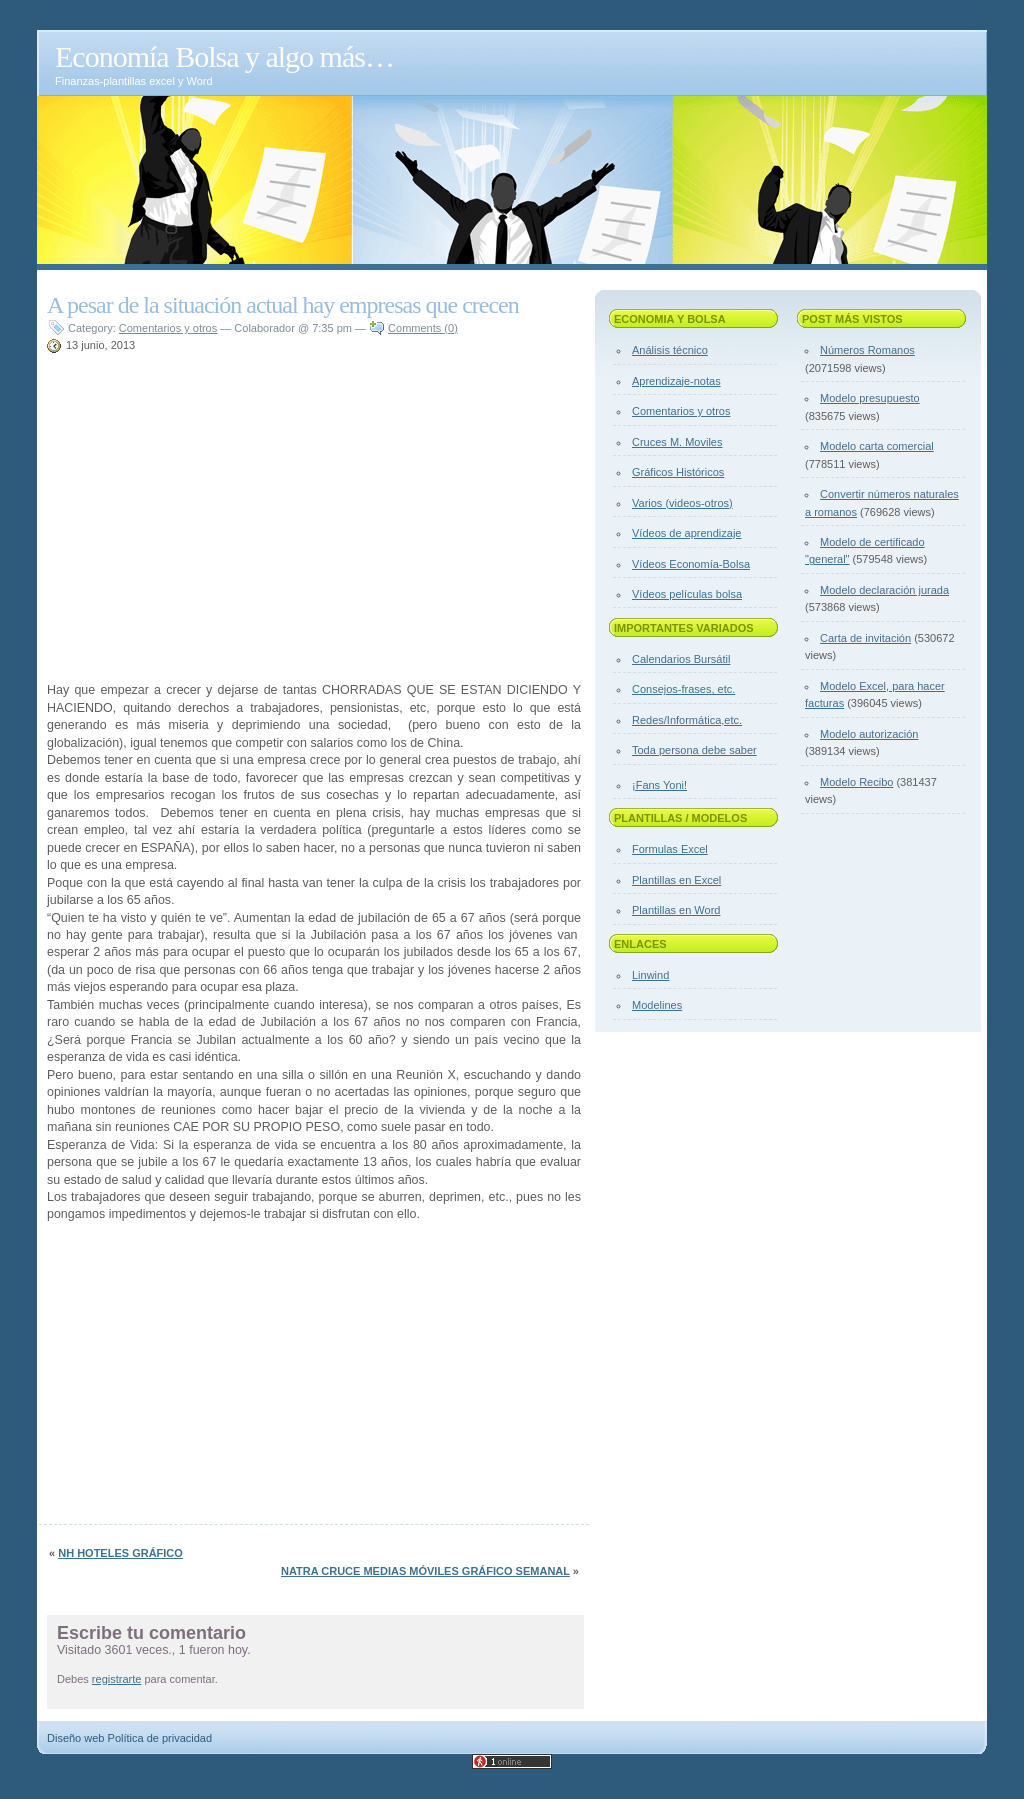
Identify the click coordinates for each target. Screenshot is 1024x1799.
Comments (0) (423, 328)
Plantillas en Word (676, 910)
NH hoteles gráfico (120, 1553)
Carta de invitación (865, 638)
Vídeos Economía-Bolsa (691, 564)
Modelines (657, 1005)
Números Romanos (867, 350)
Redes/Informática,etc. (687, 720)
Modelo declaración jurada (884, 590)
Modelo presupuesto (870, 398)
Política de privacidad (160, 1738)
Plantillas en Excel (676, 880)
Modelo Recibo (856, 782)
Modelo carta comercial (877, 446)
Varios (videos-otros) (682, 503)
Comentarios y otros (168, 328)
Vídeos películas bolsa (687, 594)
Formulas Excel (670, 849)
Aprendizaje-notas (676, 381)
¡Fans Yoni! (659, 785)
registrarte (117, 1679)
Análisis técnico (670, 350)
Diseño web (75, 1738)
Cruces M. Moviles (677, 442)
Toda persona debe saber (694, 750)
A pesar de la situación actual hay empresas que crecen (283, 305)
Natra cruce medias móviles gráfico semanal (425, 1571)
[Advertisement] (281, 362)
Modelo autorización (869, 734)
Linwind (650, 975)
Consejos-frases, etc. (683, 689)
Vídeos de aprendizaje (686, 533)
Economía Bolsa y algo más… (224, 56)
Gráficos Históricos (678, 472)
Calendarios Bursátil (681, 659)
